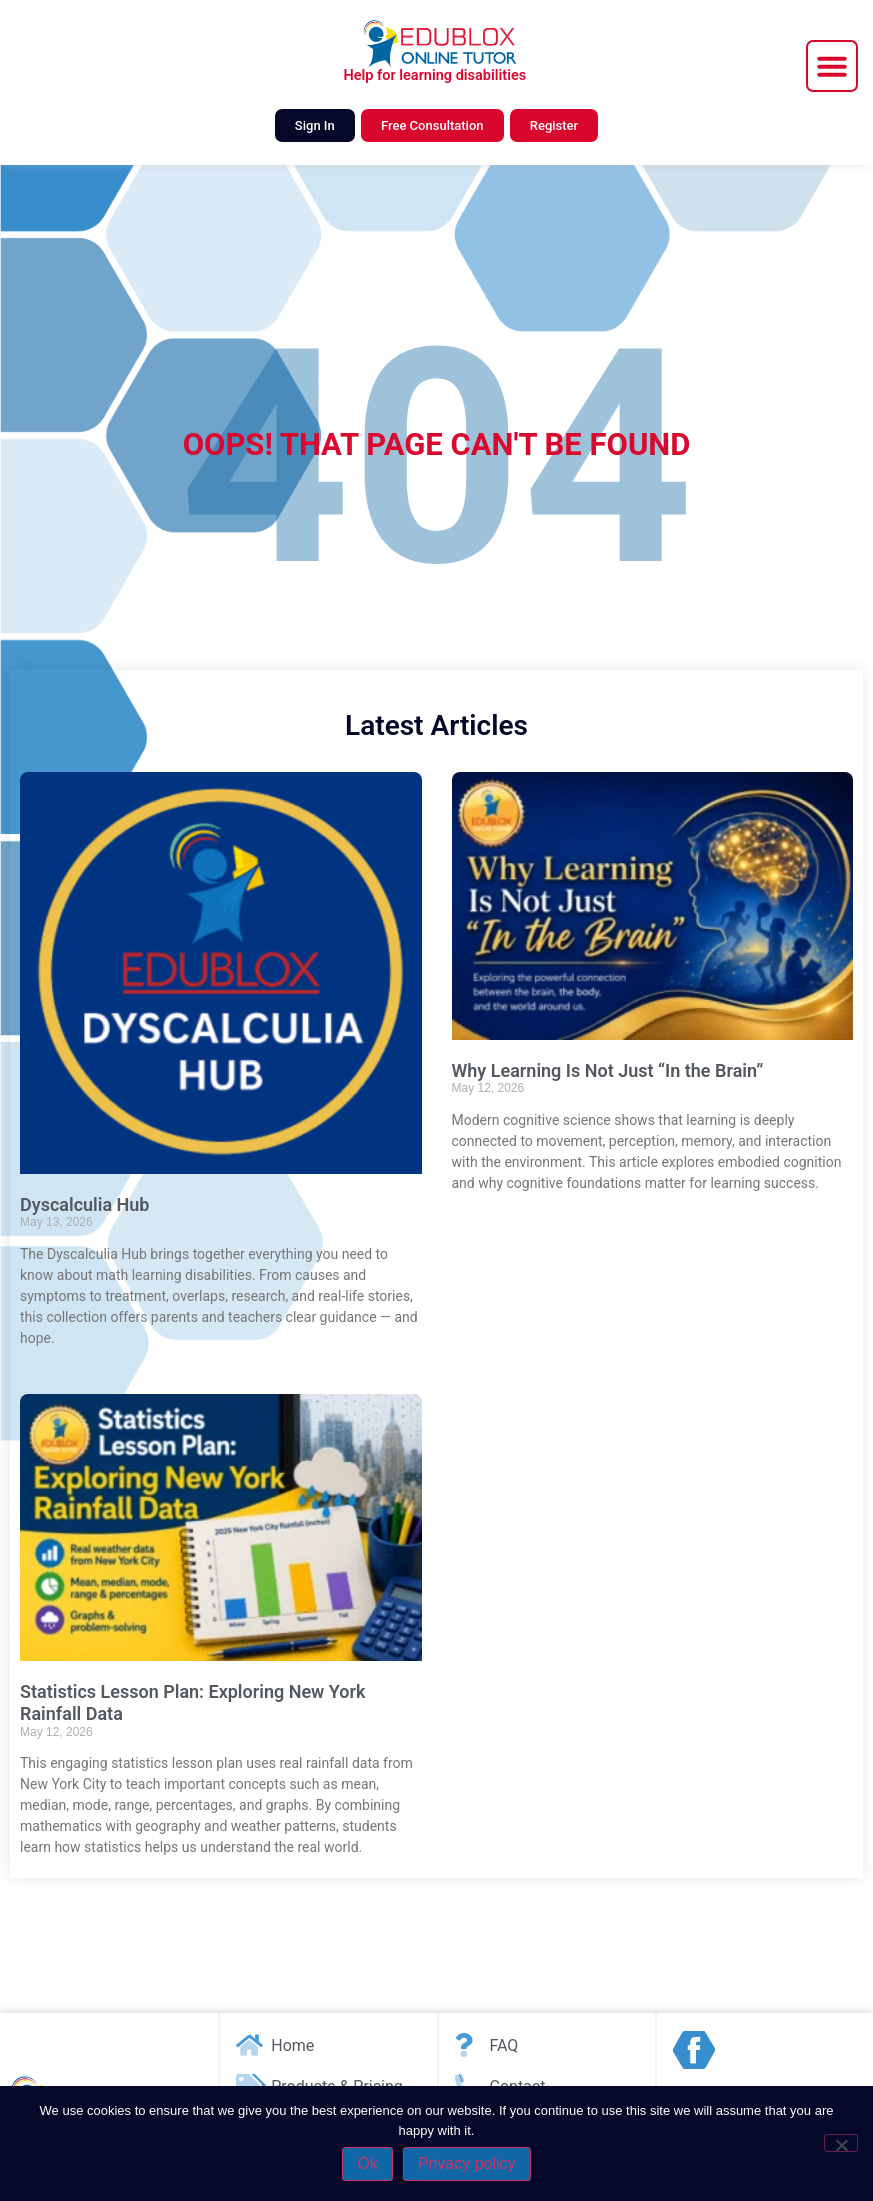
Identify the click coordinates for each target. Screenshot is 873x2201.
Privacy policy (467, 2163)
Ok (367, 2163)
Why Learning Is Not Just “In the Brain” (608, 1070)
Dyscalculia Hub (85, 1204)
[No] (841, 2143)
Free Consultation (432, 125)
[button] (832, 66)
